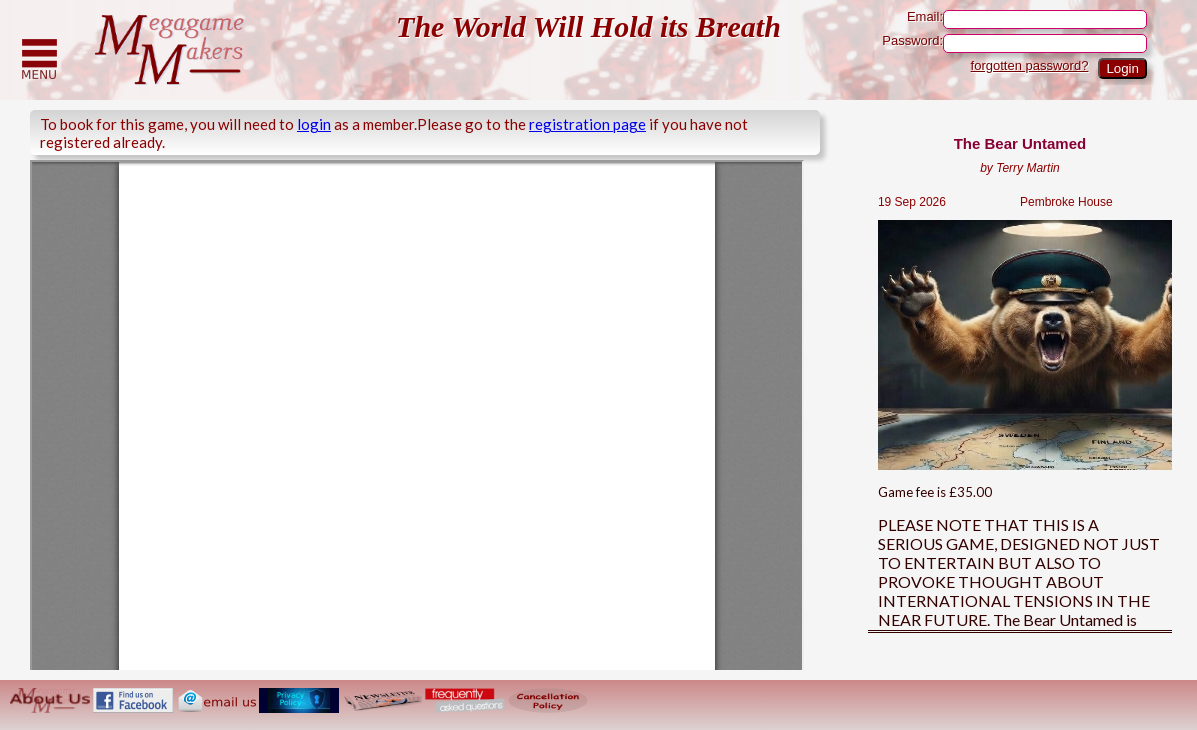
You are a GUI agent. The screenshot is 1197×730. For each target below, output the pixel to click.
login (314, 124)
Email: (1027, 19)
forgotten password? (1030, 65)
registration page (587, 124)
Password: (1014, 43)
